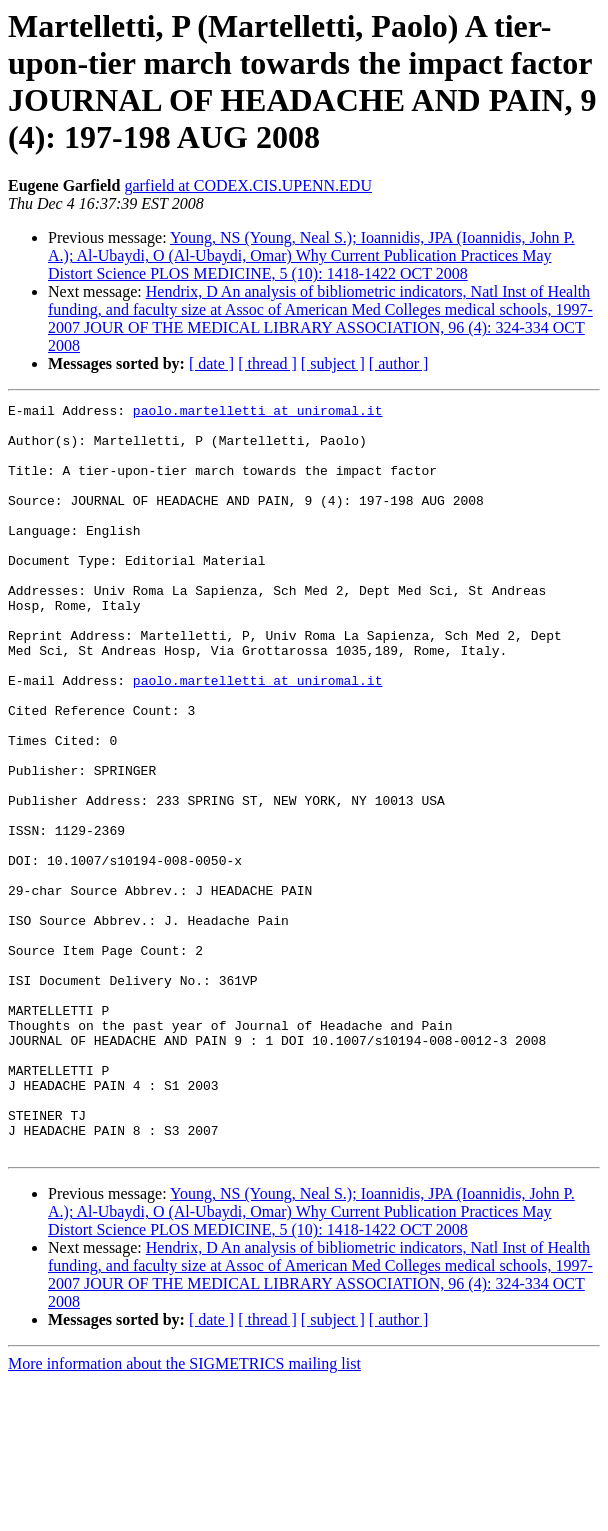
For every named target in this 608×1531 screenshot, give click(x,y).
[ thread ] (267, 363)
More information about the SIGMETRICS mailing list (184, 1513)
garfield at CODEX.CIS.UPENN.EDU (248, 185)
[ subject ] (333, 363)
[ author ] (399, 363)
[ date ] (211, 363)
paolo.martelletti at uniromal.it (258, 413)
